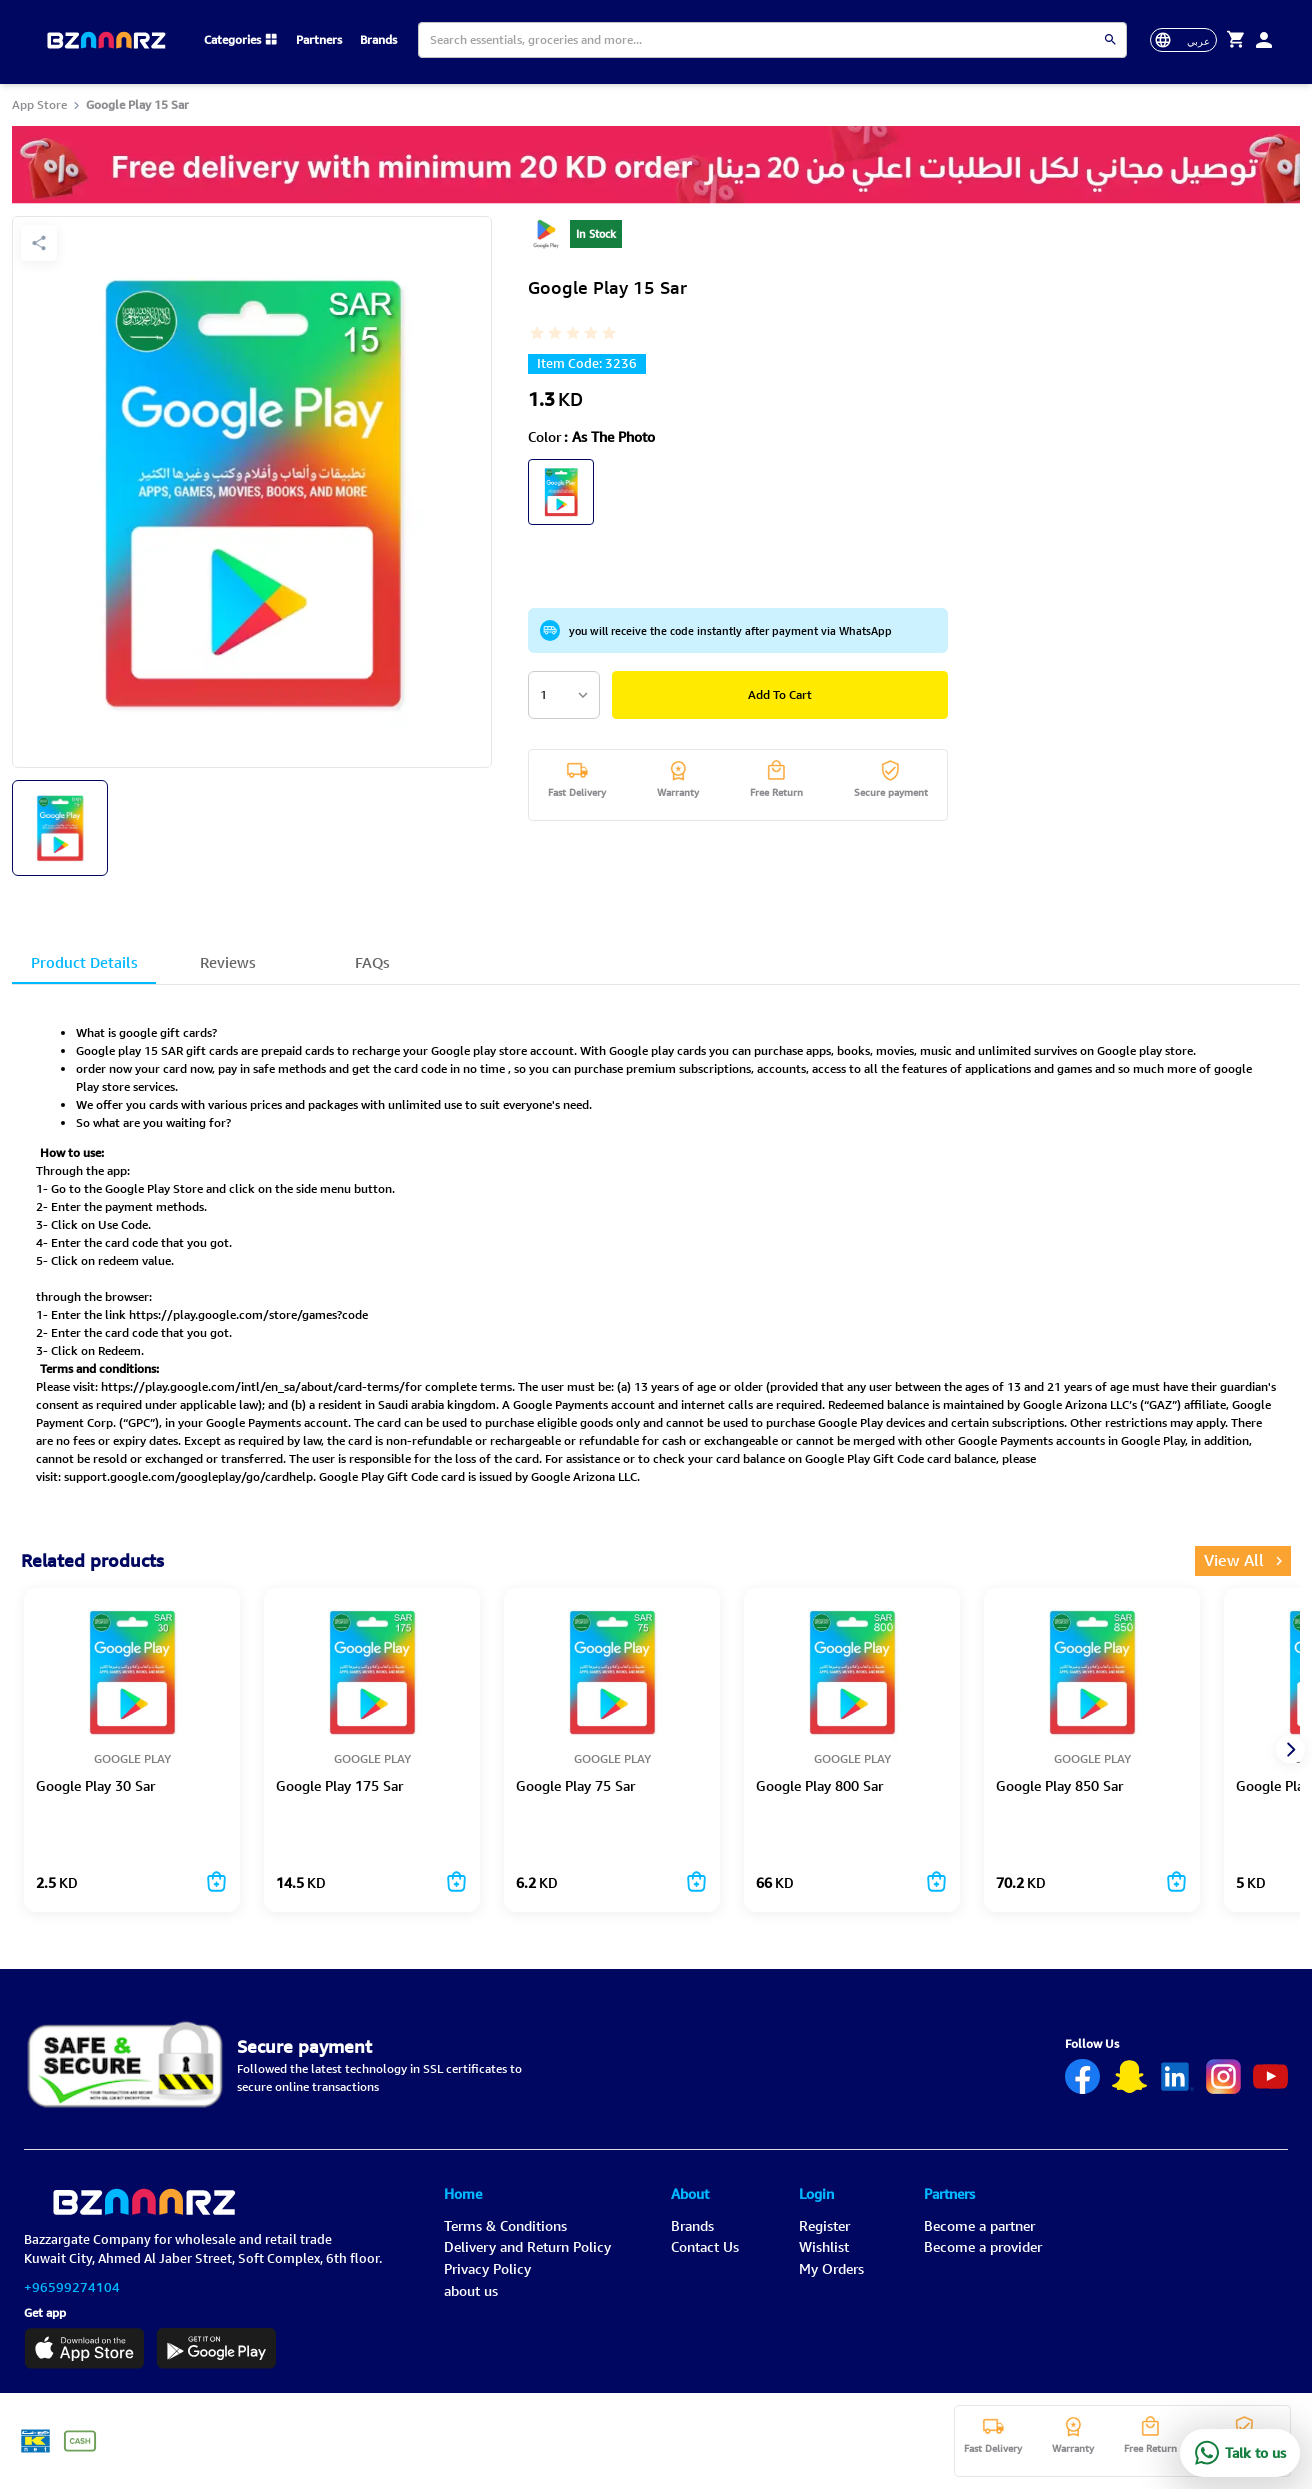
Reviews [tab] (228, 966)
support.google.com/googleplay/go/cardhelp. (190, 1476)
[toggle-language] (1184, 39)
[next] (1288, 1749)
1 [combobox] (543, 694)
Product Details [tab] (84, 966)
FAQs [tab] (372, 966)
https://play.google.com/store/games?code (248, 1314)
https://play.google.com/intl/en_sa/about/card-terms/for (261, 1386)
